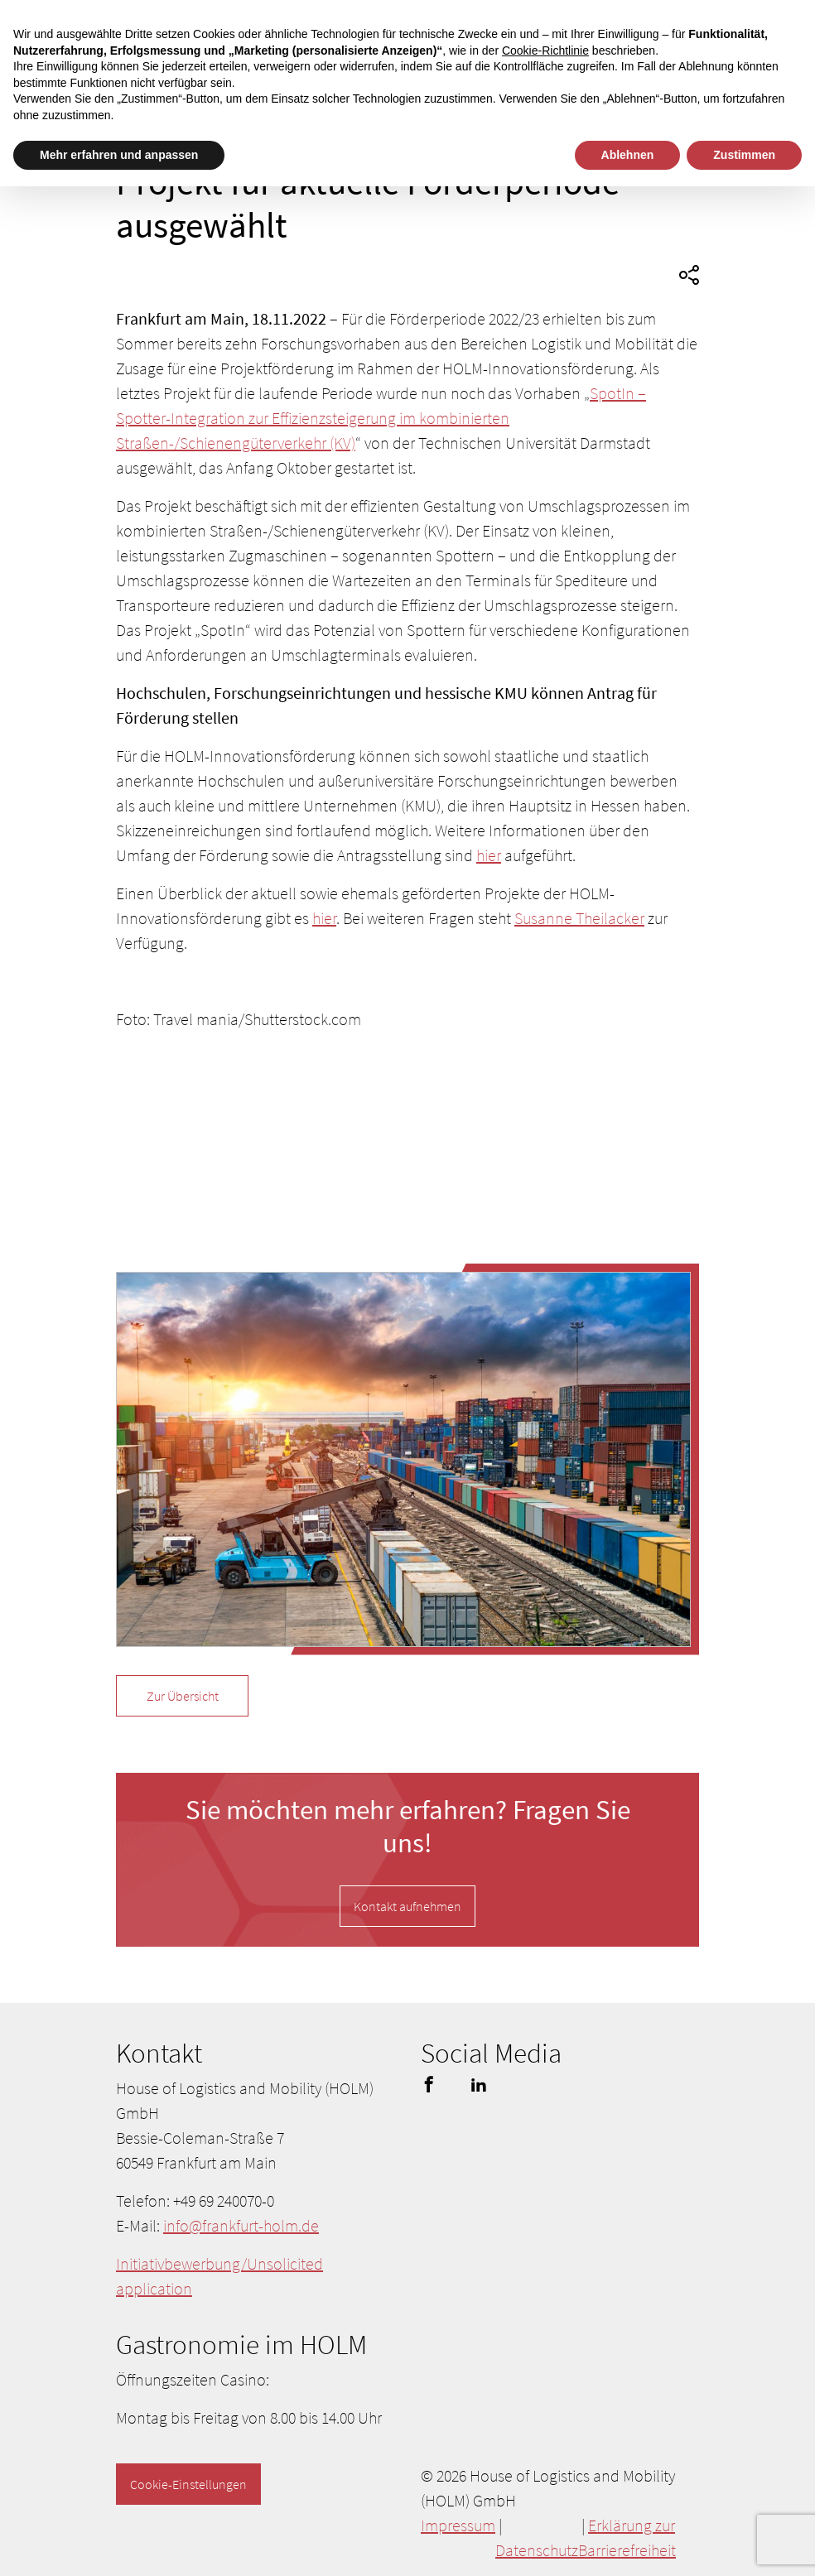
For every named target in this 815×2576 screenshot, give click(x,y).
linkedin (478, 2084)
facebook (429, 2084)
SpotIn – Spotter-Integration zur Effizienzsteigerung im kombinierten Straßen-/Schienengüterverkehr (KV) (381, 418)
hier (488, 855)
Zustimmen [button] (744, 154)
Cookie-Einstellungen (188, 2484)
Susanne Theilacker (579, 918)
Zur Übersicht (183, 1696)
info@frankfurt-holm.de (241, 2225)
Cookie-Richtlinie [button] (545, 50)
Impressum (458, 2525)
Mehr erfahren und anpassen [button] (119, 154)
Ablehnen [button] (627, 154)
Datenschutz (536, 2550)
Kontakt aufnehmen (407, 1906)
